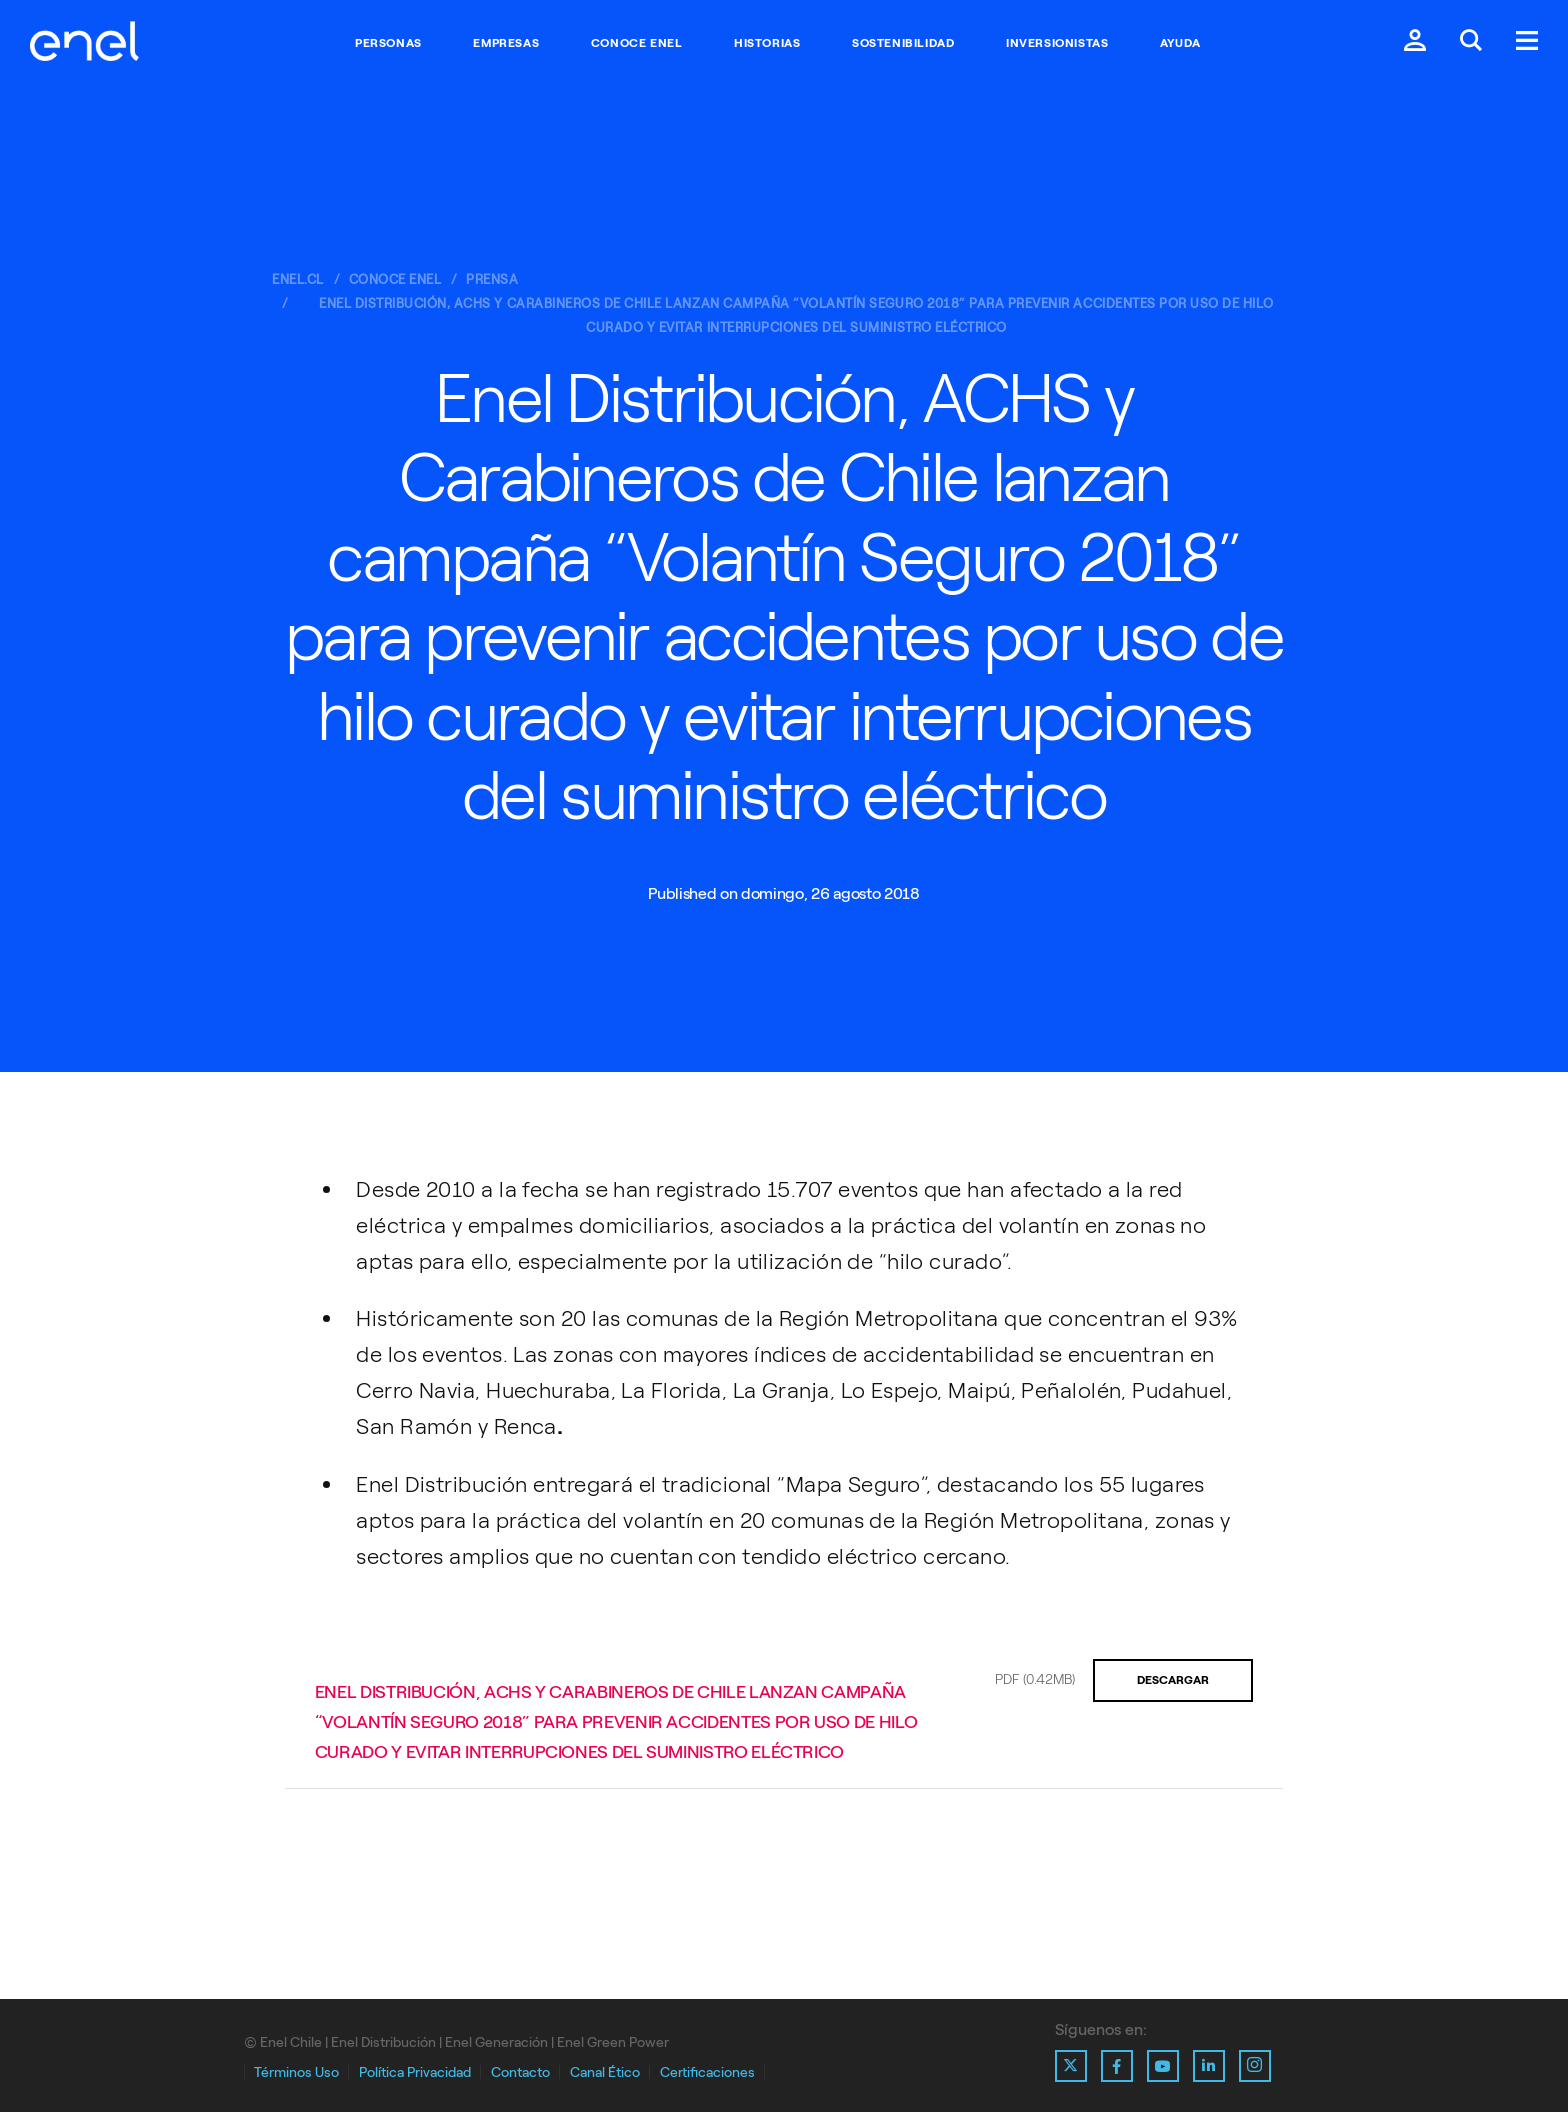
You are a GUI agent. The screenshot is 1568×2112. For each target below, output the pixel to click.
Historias (767, 43)
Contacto (520, 2072)
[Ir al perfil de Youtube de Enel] (1163, 2066)
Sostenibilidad (903, 43)
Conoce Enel (637, 43)
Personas (388, 43)
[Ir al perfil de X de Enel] (1071, 2066)
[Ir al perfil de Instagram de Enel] (1255, 2066)
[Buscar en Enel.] (1471, 42)
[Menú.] (1527, 42)
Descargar (1173, 1680)
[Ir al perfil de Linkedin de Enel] (1209, 2066)
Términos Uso (296, 2072)
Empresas (506, 43)
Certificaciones (707, 2072)
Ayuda (1180, 43)
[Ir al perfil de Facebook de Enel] (1117, 2066)
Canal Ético (605, 2072)
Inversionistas (1057, 43)
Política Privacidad (415, 2072)
